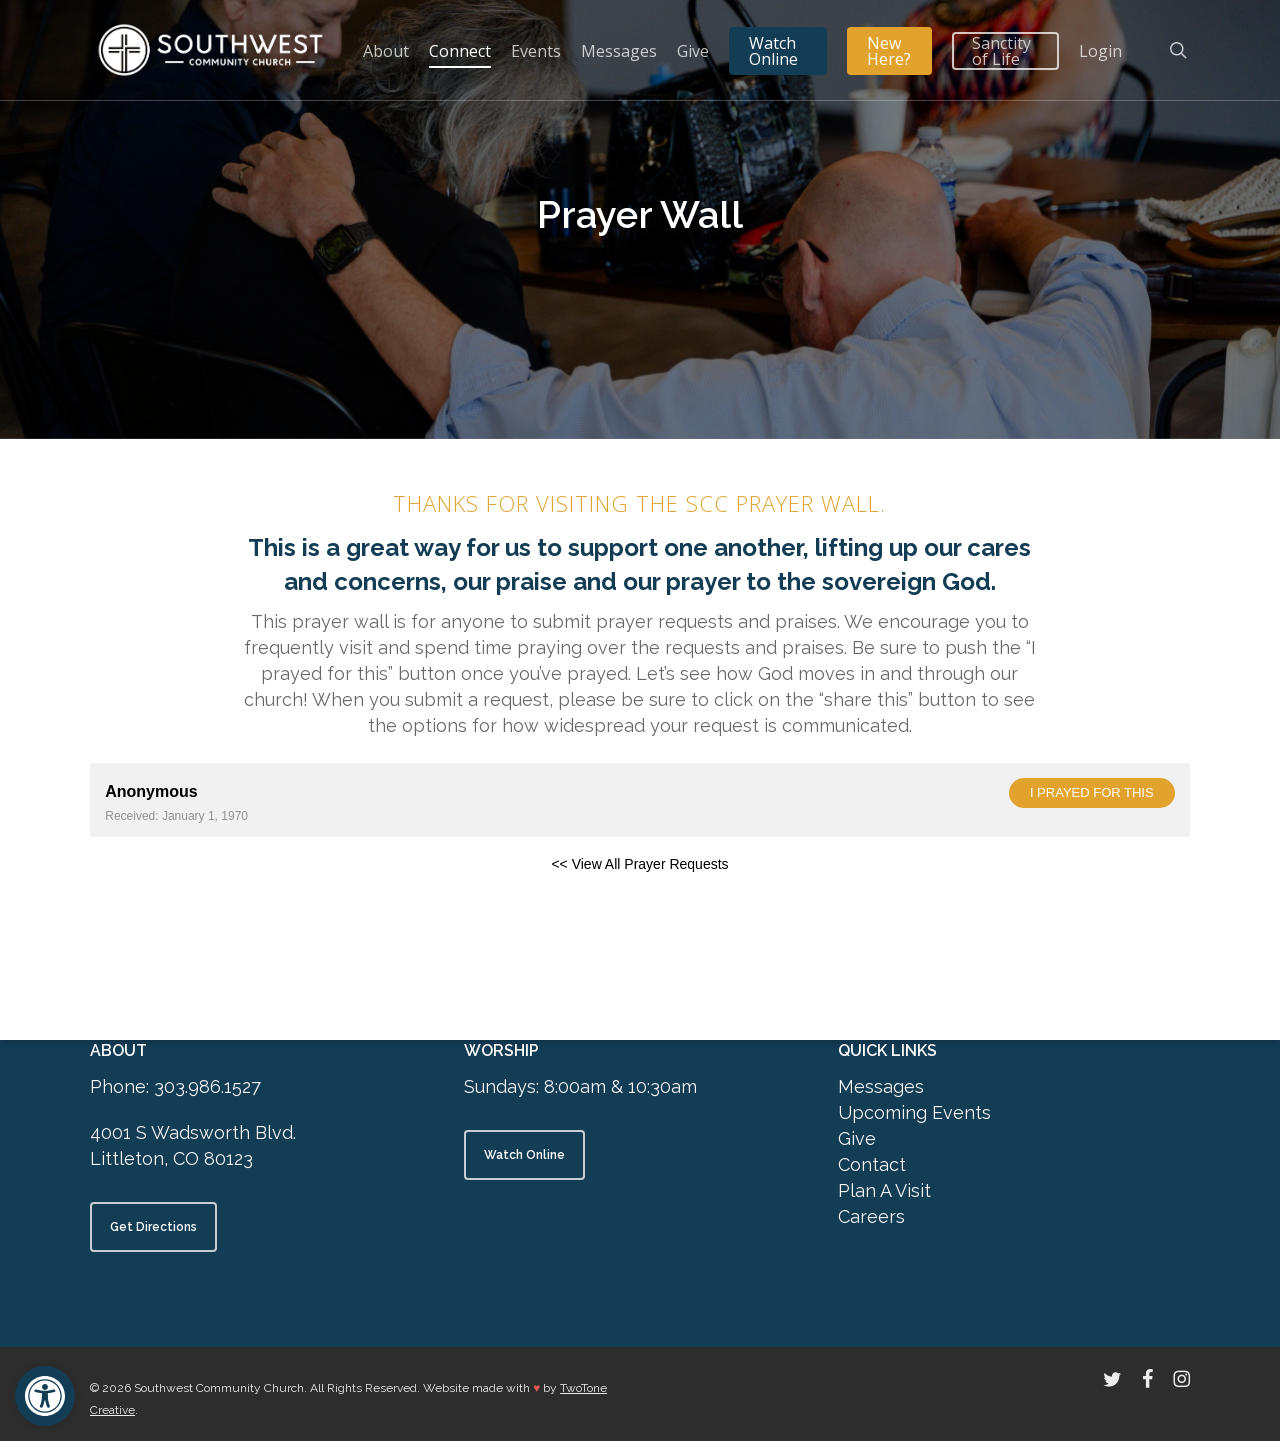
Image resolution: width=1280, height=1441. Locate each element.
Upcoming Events (914, 1112)
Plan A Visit (884, 1190)
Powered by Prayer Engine (164, 896)
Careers (871, 1216)
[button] (45, 1396)
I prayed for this (1092, 792)
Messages (881, 1086)
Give (857, 1138)
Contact (872, 1164)
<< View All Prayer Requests (639, 864)
